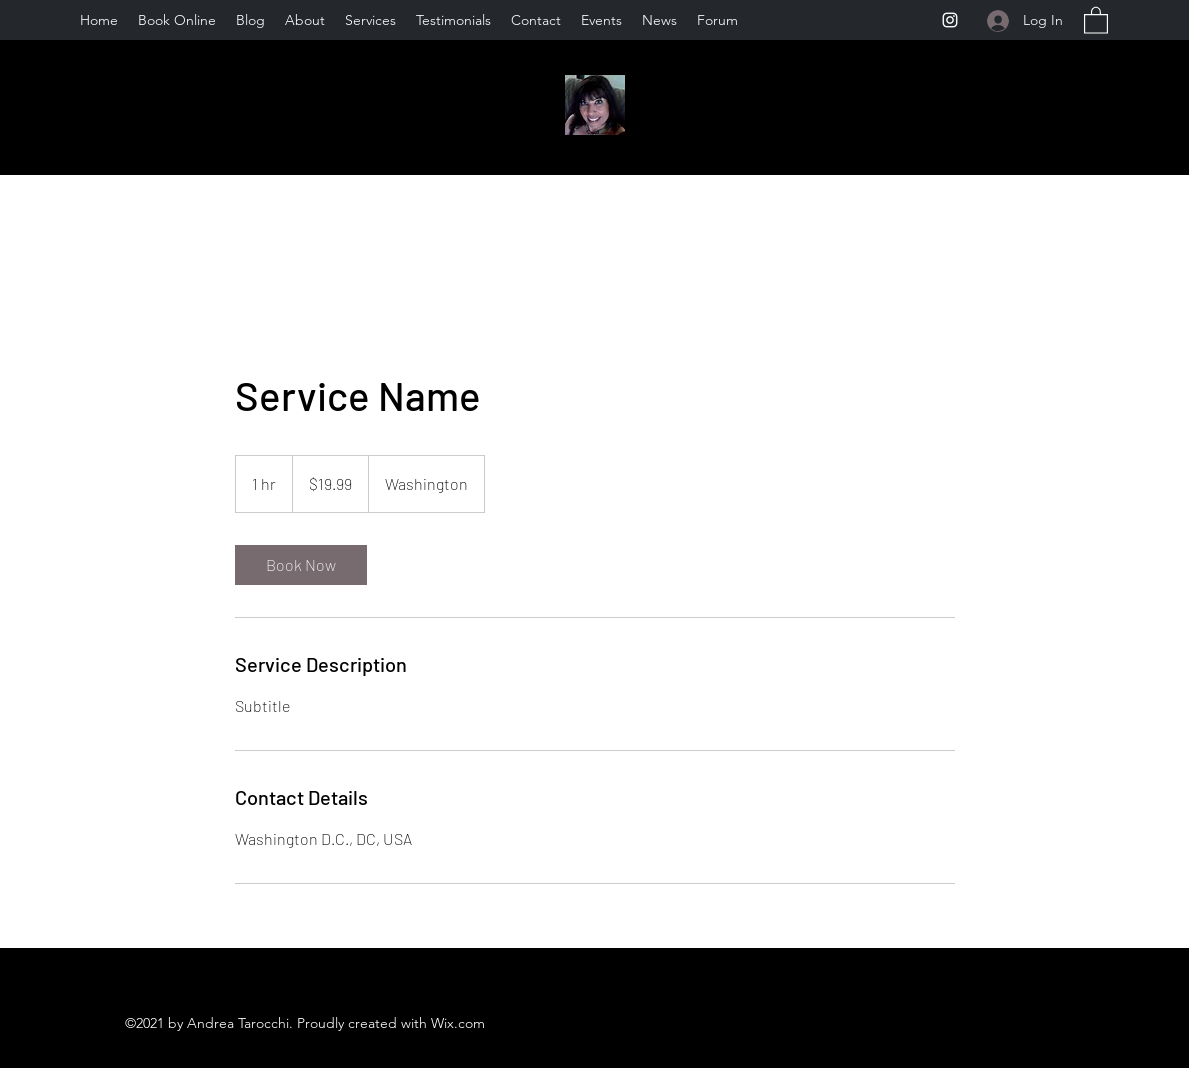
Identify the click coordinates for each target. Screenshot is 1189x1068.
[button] (1096, 19)
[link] (301, 565)
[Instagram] (950, 20)
